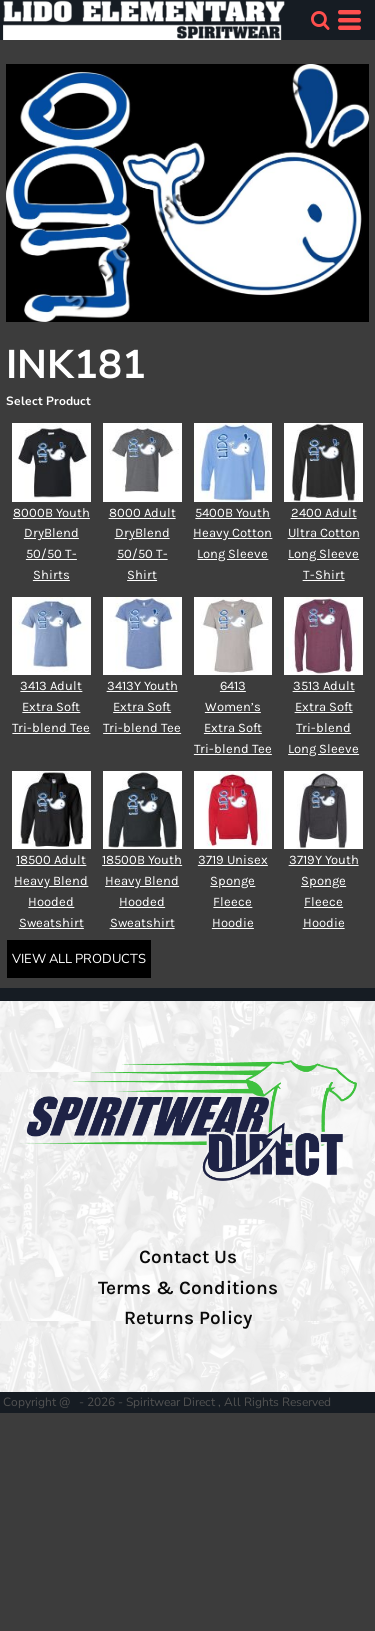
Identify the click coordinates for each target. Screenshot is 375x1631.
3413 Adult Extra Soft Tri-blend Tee (51, 706)
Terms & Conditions (188, 1288)
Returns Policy (188, 1318)
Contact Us (188, 1257)
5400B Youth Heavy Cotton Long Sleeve (232, 533)
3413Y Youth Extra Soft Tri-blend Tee (142, 706)
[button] (320, 20)
